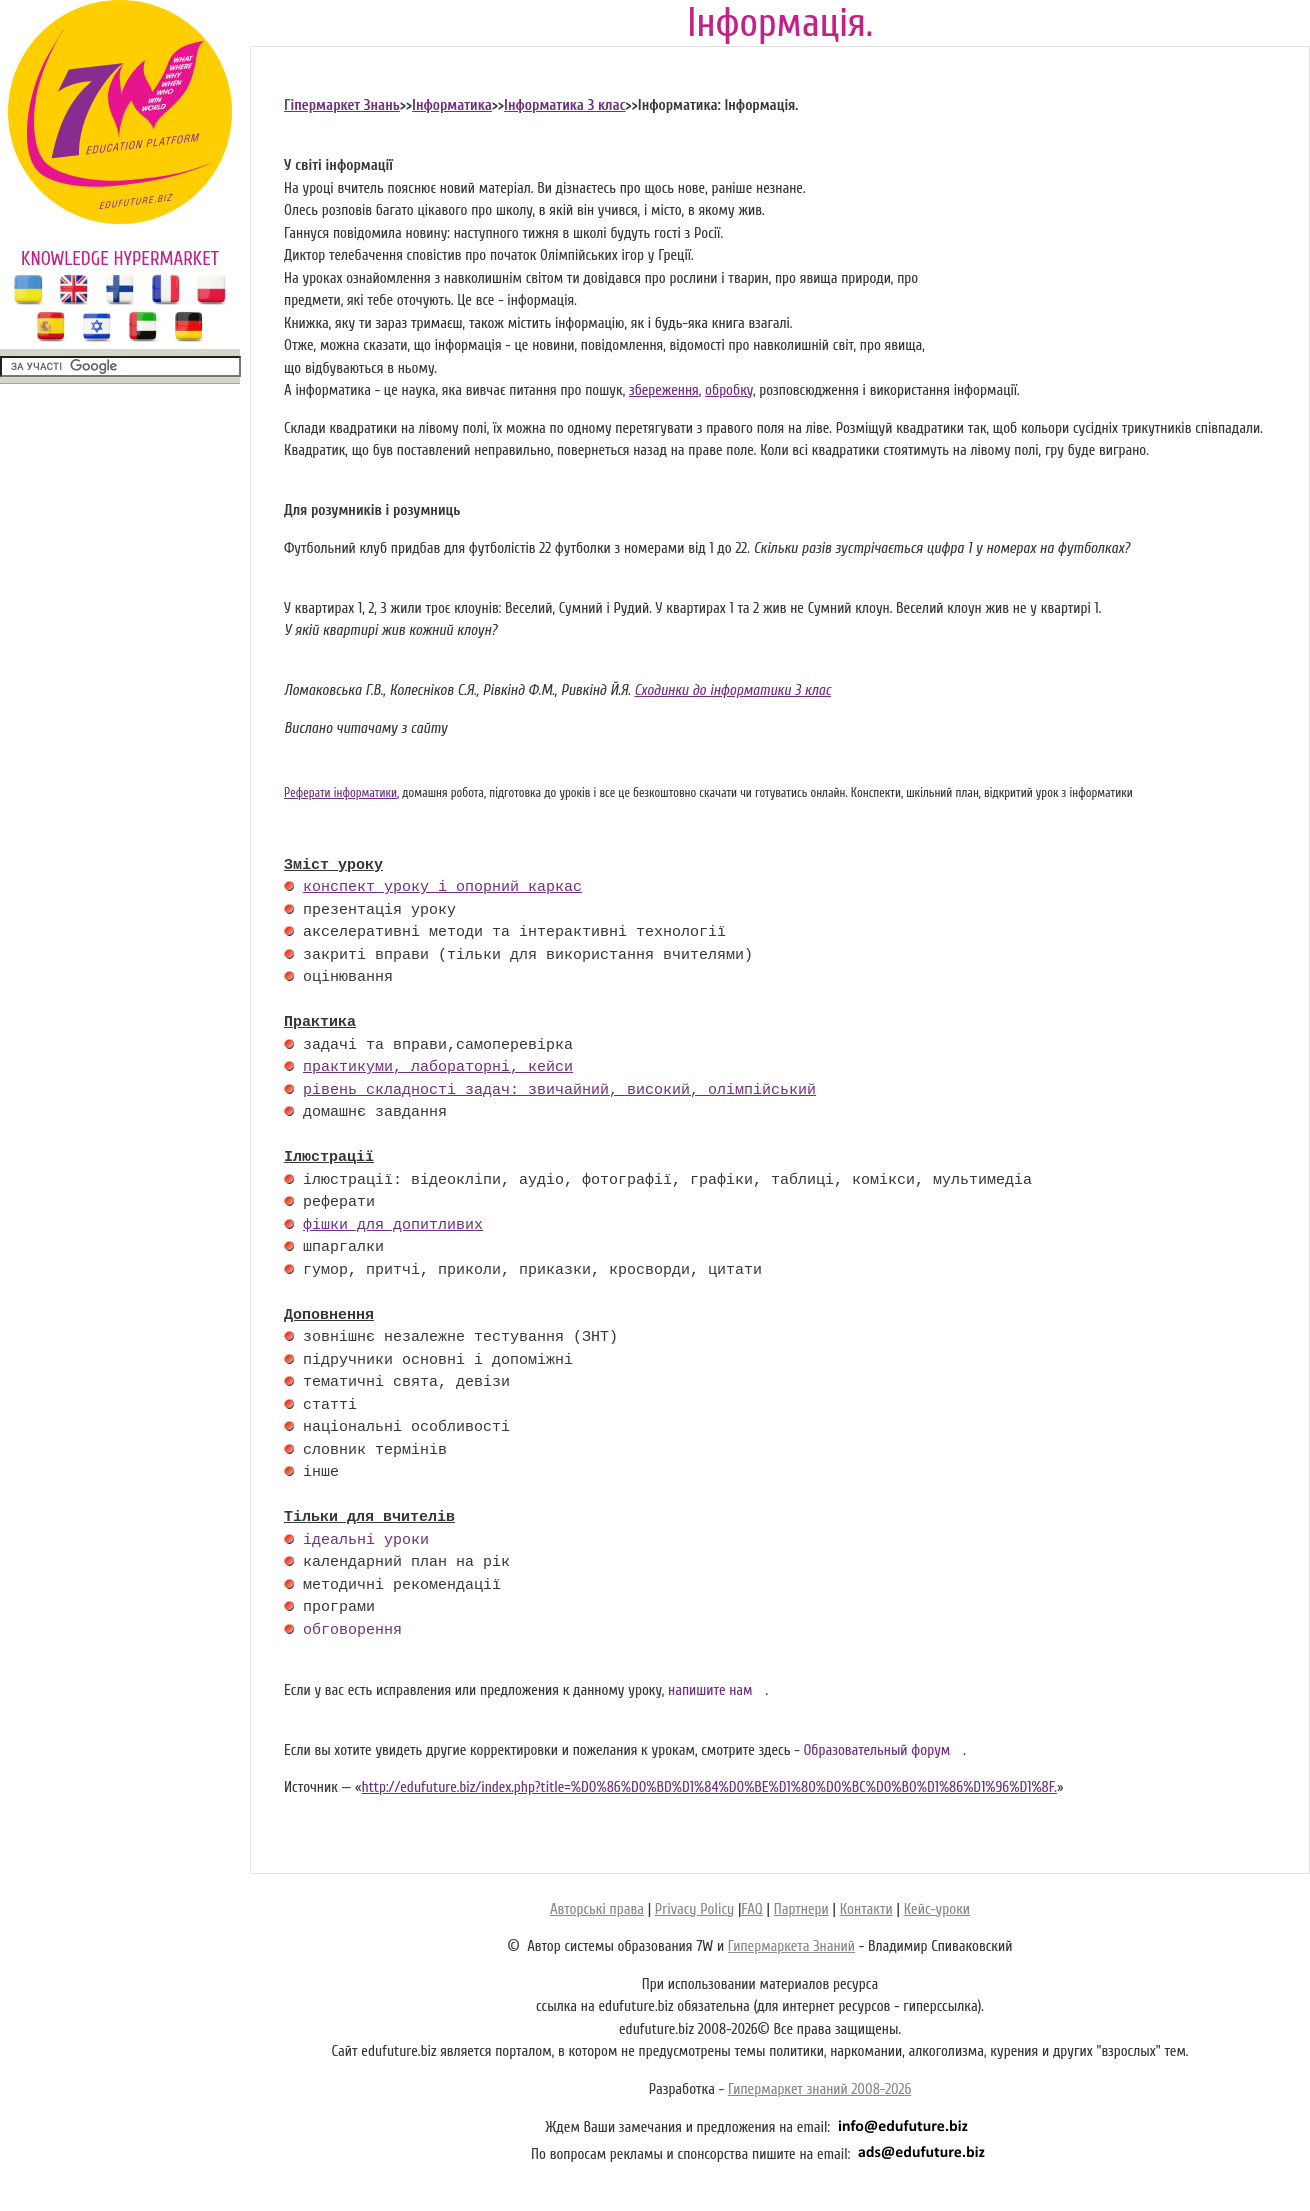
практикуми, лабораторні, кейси (438, 1068)
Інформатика (452, 105)
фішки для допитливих (393, 1226)
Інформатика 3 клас (565, 105)
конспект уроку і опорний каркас (442, 888)
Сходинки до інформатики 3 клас (732, 690)
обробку (729, 390)
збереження (664, 390)
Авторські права (597, 1909)
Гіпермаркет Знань (342, 105)
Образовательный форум (876, 1750)
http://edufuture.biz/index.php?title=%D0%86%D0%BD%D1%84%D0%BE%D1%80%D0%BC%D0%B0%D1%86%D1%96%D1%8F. (708, 1787)
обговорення (352, 1631)
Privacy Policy (694, 1909)
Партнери (801, 1909)
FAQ (751, 1909)
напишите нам (710, 1690)
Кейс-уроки (937, 1909)
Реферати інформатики (340, 793)
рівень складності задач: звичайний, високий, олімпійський (559, 1091)
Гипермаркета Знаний (791, 1946)
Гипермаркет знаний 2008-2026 (819, 2089)
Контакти (866, 1909)
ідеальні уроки (366, 1541)
